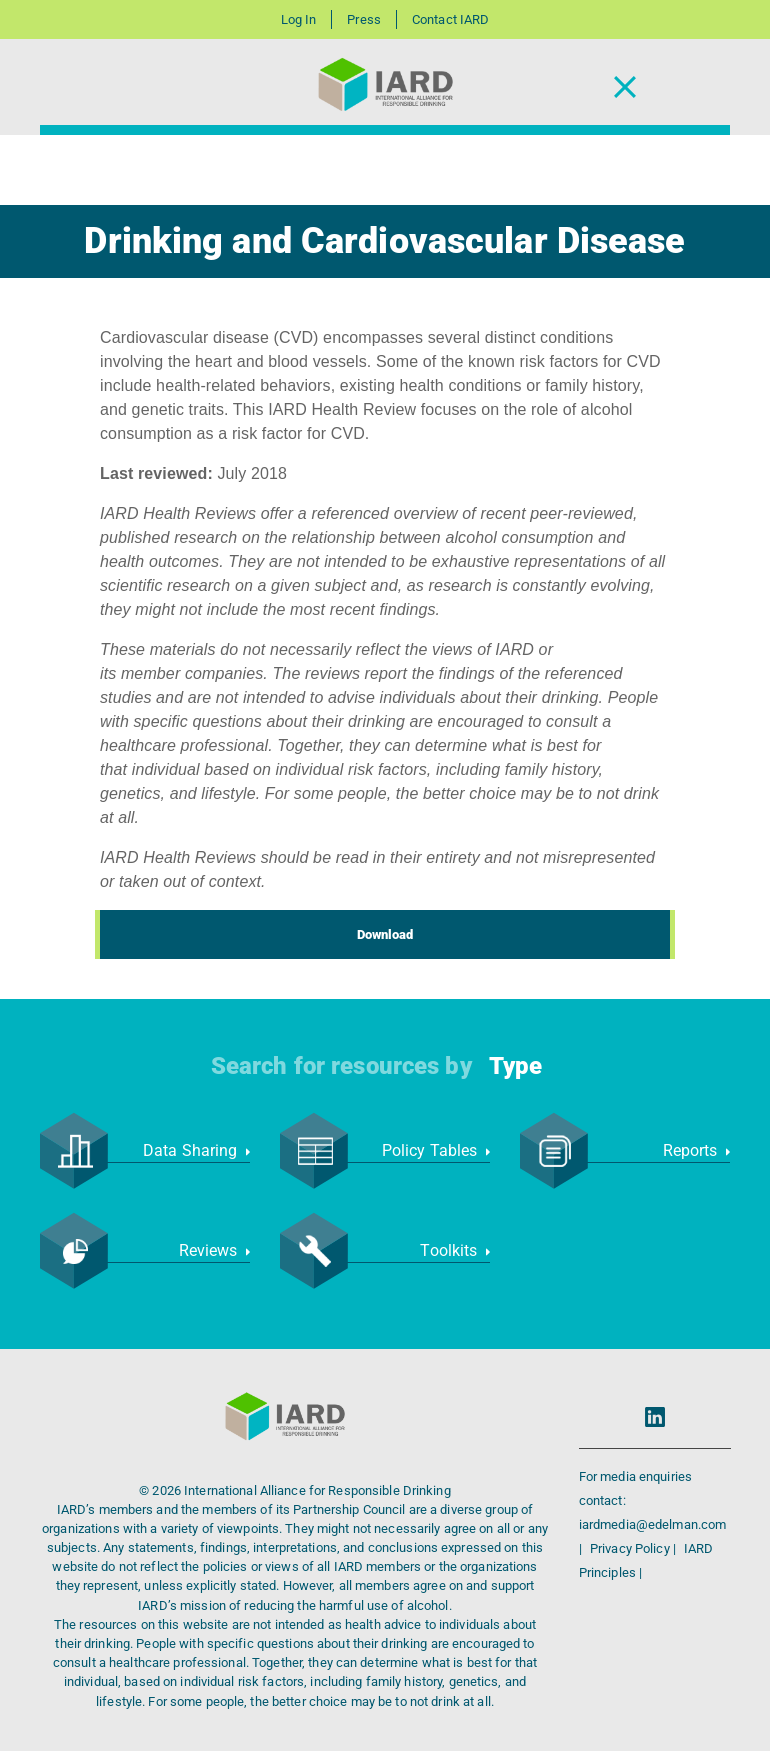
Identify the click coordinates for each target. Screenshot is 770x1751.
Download (385, 934)
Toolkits (455, 1250)
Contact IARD (450, 19)
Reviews (214, 1250)
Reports (696, 1150)
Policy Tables (436, 1150)
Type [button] (515, 1066)
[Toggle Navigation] (625, 87)
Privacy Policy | (634, 1548)
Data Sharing (196, 1150)
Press (364, 19)
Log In (299, 19)
